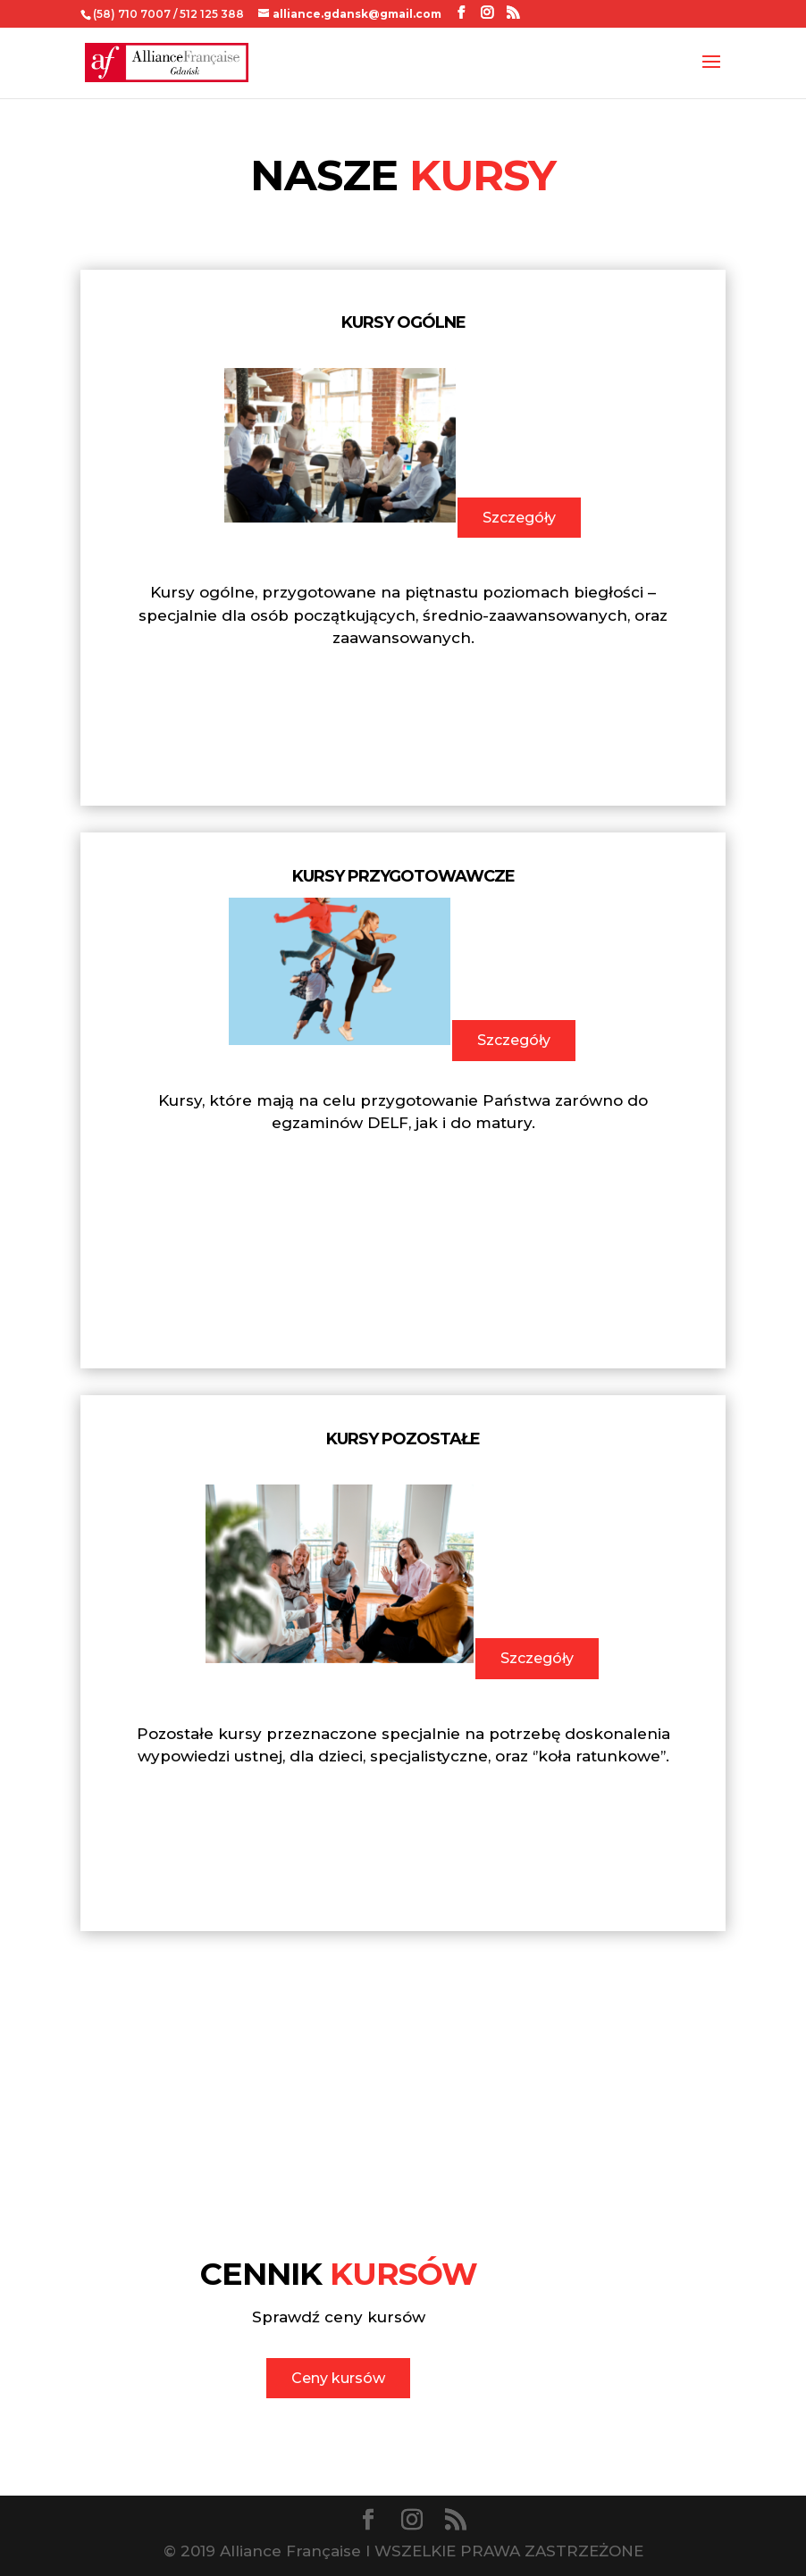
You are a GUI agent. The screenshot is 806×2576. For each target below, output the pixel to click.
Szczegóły (519, 517)
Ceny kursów (338, 2378)
